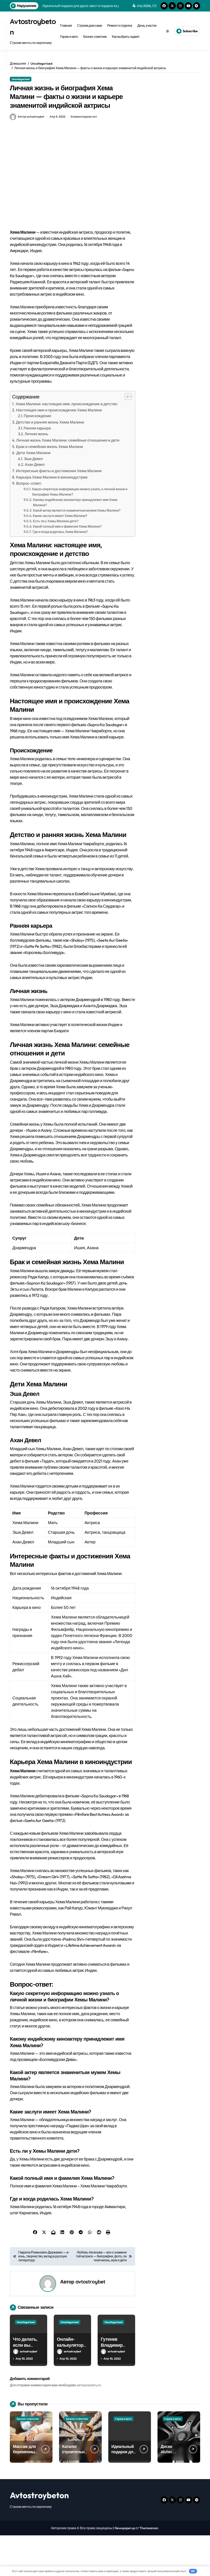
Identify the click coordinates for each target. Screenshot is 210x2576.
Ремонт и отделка (119, 25)
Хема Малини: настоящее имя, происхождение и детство (67, 444)
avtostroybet (90, 2322)
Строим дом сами (89, 25)
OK (193, 2571)
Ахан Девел (35, 505)
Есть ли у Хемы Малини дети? (55, 562)
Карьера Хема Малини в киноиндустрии (52, 517)
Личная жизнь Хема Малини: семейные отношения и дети (67, 480)
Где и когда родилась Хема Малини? (60, 572)
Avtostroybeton (39, 2536)
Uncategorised (21, 79)
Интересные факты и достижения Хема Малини (59, 511)
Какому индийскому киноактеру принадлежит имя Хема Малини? (75, 543)
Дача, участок (146, 25)
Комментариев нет (84, 157)
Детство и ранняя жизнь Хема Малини (50, 462)
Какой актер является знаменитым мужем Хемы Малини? (76, 551)
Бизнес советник (95, 36)
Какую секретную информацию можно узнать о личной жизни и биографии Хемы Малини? (79, 532)
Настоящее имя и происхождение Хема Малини (59, 450)
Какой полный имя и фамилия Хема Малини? (67, 567)
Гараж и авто (69, 36)
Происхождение (37, 456)
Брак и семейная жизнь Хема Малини (49, 486)
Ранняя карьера (37, 468)
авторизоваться (89, 2426)
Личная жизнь (36, 474)
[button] (126, 437)
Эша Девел (33, 499)
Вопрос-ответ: (29, 523)
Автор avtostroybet (27, 157)
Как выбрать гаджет (126, 36)
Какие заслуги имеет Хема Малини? (60, 556)
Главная (66, 25)
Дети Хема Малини (33, 493)
